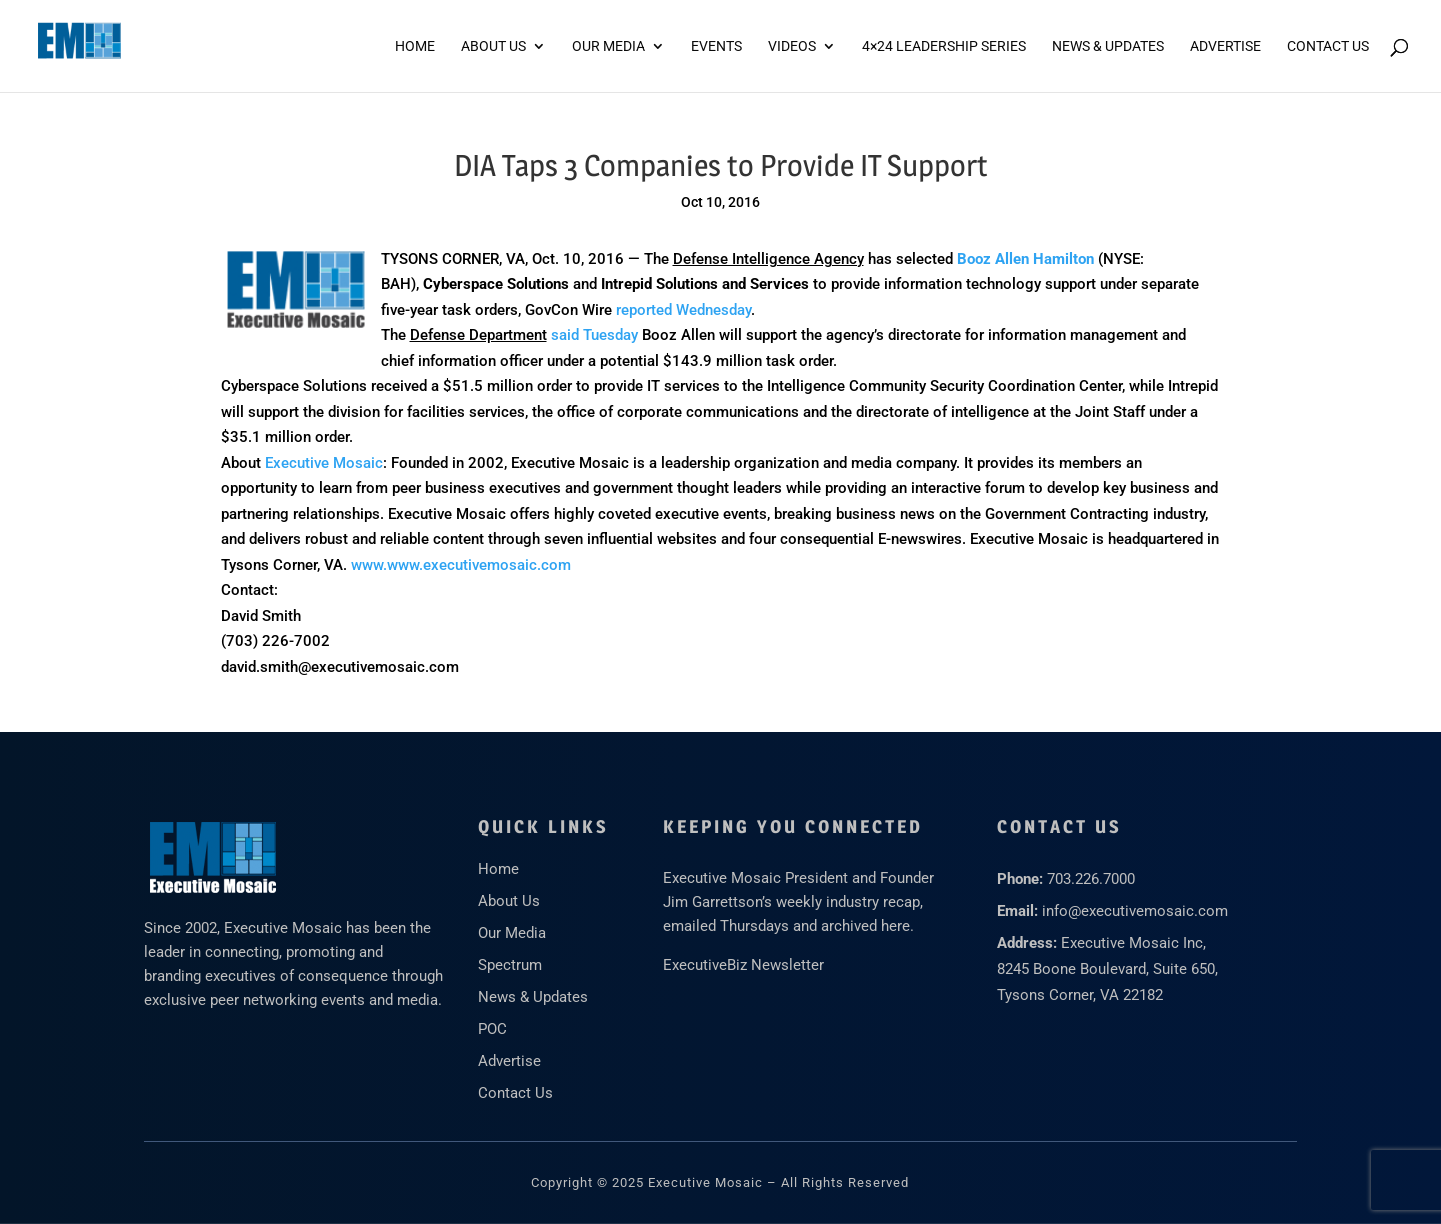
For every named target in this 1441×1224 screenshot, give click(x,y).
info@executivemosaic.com (1135, 911)
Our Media (608, 46)
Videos (792, 46)
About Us (493, 46)
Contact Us (1328, 46)
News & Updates (1108, 46)
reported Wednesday (683, 310)
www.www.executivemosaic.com (461, 565)
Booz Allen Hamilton (1025, 259)
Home (415, 46)
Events (716, 46)
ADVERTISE (1225, 46)
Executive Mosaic (324, 463)
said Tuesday (594, 335)
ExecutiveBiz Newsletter (743, 965)
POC (492, 1029)
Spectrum (510, 965)
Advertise (509, 1061)
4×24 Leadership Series (944, 46)
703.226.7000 (1091, 879)
